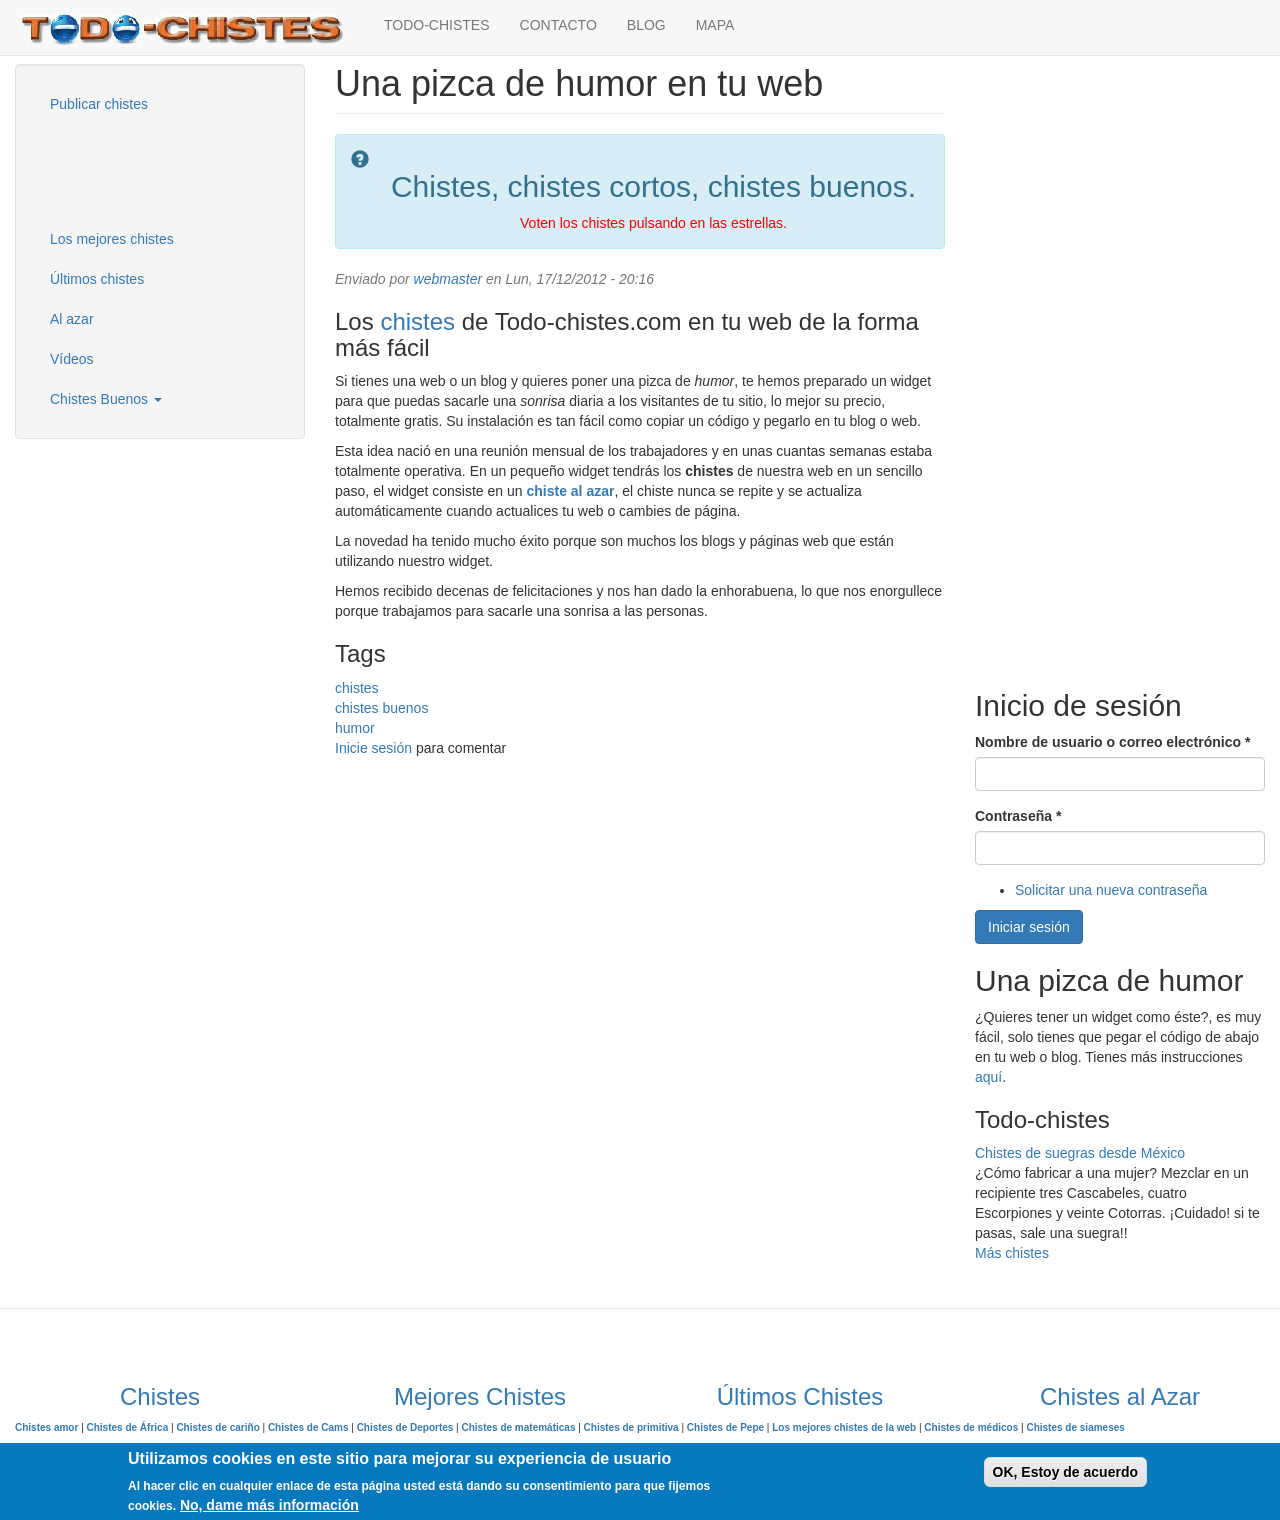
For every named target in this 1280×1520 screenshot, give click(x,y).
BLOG (646, 25)
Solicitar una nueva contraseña (1111, 890)
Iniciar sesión (1029, 927)
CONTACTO (558, 25)
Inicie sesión (373, 748)
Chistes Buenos (106, 399)
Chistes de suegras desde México (1080, 1153)
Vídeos (72, 359)
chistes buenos (381, 708)
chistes (417, 321)
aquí (988, 1077)
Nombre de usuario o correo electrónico (1112, 742)
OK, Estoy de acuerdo (1065, 1472)
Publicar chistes (99, 104)
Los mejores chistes (112, 239)
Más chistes (1012, 1253)
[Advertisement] (135, 169)
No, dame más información (269, 1505)
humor (355, 728)
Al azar (72, 319)
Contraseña (1018, 816)
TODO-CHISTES (437, 25)
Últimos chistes (97, 279)
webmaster (448, 279)
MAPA (715, 25)
